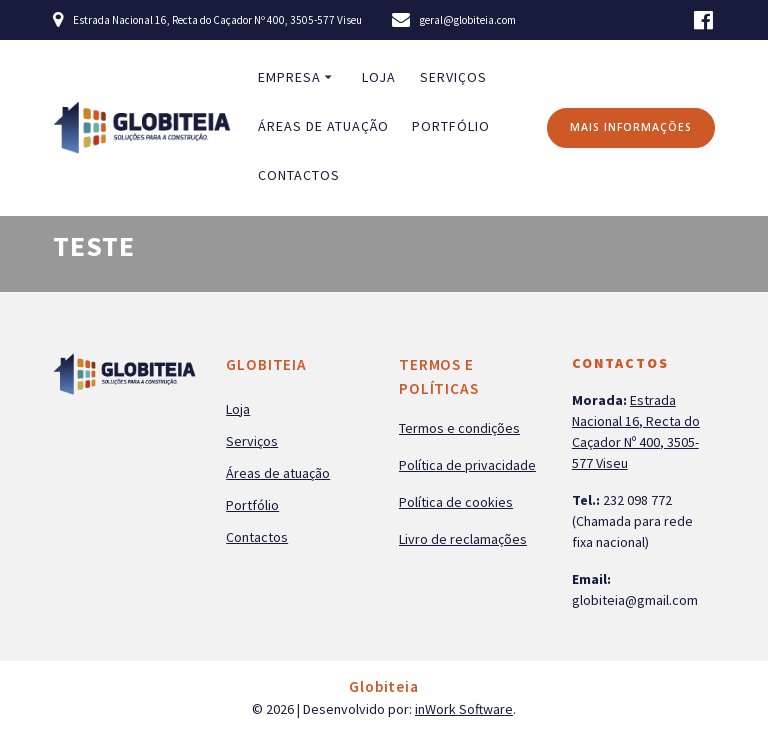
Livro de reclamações (463, 539)
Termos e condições (459, 428)
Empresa (289, 77)
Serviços (453, 77)
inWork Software (464, 709)
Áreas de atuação (323, 126)
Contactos (299, 175)
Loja (379, 77)
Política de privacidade (467, 465)
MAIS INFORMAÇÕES (631, 127)
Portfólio (451, 126)
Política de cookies (456, 502)
